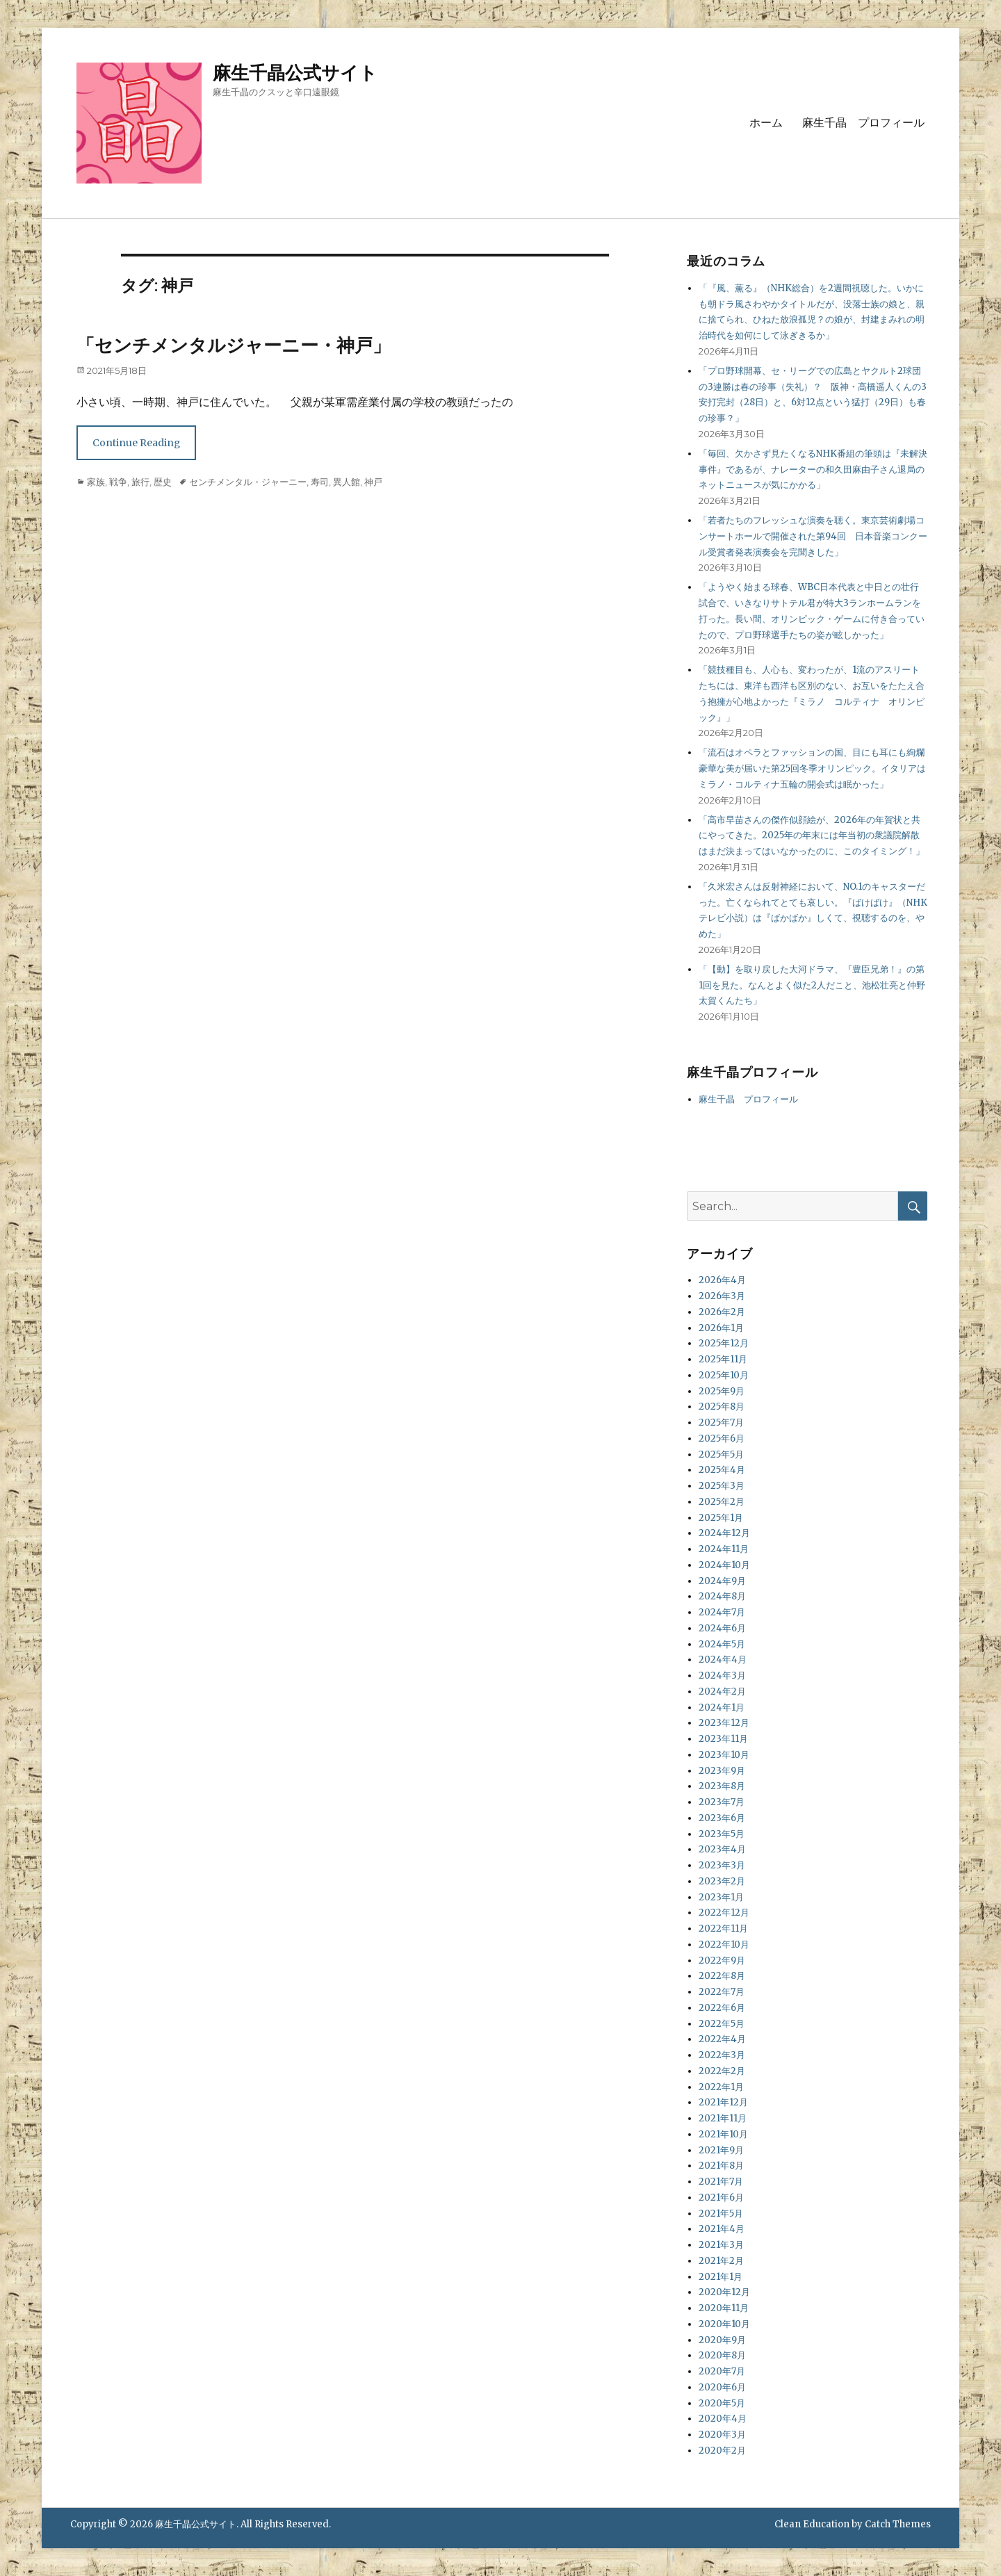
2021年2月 (721, 2261)
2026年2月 (722, 1312)
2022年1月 (721, 2087)
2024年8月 (722, 1596)
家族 (96, 481)
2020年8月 (722, 2355)
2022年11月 (723, 1928)
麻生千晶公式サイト (295, 73)
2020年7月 (722, 2371)
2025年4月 (722, 1470)
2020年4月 (723, 2418)
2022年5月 (721, 2024)
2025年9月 (721, 1391)
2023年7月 (721, 1802)
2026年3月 (722, 1296)
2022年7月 (721, 1992)
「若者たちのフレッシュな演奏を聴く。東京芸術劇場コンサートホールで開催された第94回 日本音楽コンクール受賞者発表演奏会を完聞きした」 (813, 536)
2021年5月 (721, 2213)
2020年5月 (722, 2403)
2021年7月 (721, 2181)
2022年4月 (722, 2039)
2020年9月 (722, 2340)
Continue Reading (136, 443)
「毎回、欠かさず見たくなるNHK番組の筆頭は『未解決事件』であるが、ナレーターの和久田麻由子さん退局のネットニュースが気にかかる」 (813, 469)
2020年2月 (722, 2450)
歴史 (163, 481)
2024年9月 (722, 1581)
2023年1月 (721, 1897)
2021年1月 (720, 2277)
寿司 (320, 481)
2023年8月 (722, 1786)
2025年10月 (724, 1375)
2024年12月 (724, 1533)
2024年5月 (722, 1644)
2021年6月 (721, 2197)
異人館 (346, 481)
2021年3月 (721, 2245)
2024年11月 (724, 1549)
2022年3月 (722, 2055)
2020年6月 (722, 2387)
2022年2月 (722, 2071)
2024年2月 (722, 1691)
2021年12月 (723, 2102)
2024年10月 (724, 1565)
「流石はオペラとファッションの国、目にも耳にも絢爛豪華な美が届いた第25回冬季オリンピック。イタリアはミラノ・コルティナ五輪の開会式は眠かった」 (812, 768)
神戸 (373, 481)
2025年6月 (721, 1438)
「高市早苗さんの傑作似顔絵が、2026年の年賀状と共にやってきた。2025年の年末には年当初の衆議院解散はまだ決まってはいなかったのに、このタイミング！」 (812, 836)
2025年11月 (723, 1359)
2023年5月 (721, 1834)
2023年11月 (723, 1739)
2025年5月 (721, 1454)
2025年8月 (721, 1406)
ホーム (766, 122)
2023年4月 (722, 1849)
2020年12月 (724, 2292)
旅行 (140, 481)
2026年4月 (722, 1280)
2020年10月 (724, 2324)
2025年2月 (721, 1502)
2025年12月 (724, 1343)
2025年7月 (721, 1422)
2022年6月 (722, 2008)
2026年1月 (721, 1328)
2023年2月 (722, 1881)
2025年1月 (721, 1518)
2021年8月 (721, 2165)
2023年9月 (722, 1771)
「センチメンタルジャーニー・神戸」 (233, 345)
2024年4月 (723, 1659)
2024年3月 (722, 1675)
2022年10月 (724, 1944)
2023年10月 (724, 1755)
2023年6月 (722, 1818)
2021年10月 (723, 2134)
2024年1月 (721, 1707)
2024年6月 (722, 1628)
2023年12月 (724, 1723)
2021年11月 (723, 2118)
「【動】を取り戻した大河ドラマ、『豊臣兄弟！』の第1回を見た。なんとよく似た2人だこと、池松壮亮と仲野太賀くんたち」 (812, 985)
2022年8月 (722, 1976)
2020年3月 (722, 2434)
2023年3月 (722, 1865)
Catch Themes (898, 2524)
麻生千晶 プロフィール (863, 122)
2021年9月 (721, 2150)
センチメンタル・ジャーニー (248, 481)
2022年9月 (722, 1960)
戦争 (118, 481)
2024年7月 (722, 1612)
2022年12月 (724, 1912)
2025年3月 (721, 1486)
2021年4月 (721, 2229)
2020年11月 (724, 2308)
